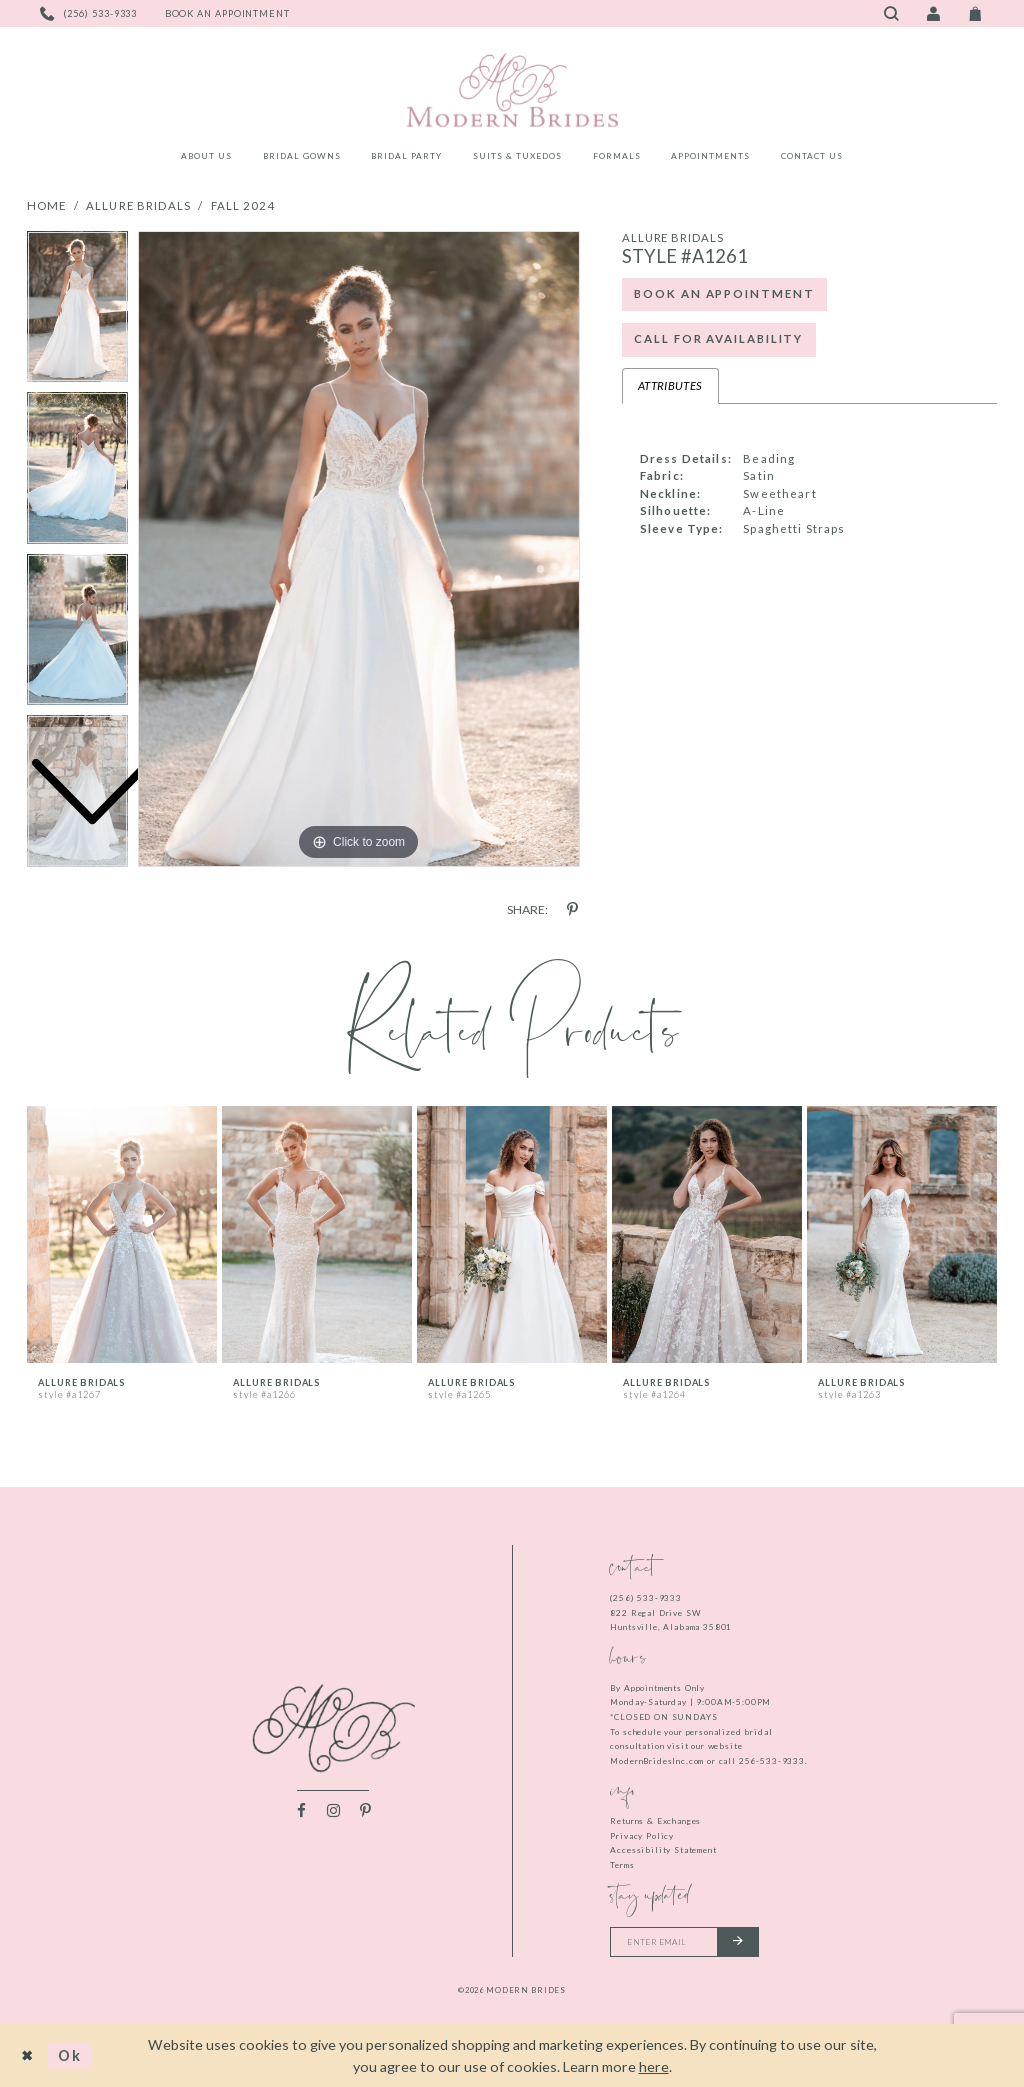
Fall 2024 (243, 205)
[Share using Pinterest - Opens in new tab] (572, 909)
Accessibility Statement (663, 1850)
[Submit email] (738, 1942)
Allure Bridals (138, 205)
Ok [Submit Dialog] (70, 2055)
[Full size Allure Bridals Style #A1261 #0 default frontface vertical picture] (359, 549)
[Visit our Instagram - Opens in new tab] (333, 1810)
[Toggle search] (891, 13)
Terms (622, 1865)
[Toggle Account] (933, 13)
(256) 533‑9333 (646, 1598)
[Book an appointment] (227, 13)
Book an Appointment (724, 293)
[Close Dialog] (27, 2055)
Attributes (670, 385)
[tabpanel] (359, 549)
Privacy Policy (642, 1836)
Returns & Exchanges (655, 1821)
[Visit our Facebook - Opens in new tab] (301, 1810)
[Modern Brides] (512, 90)
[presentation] (122, 1234)
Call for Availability (718, 338)
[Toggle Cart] (976, 13)
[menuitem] (207, 159)
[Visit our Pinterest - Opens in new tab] (365, 1810)
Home (47, 205)
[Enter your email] (684, 1942)
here (654, 2066)
